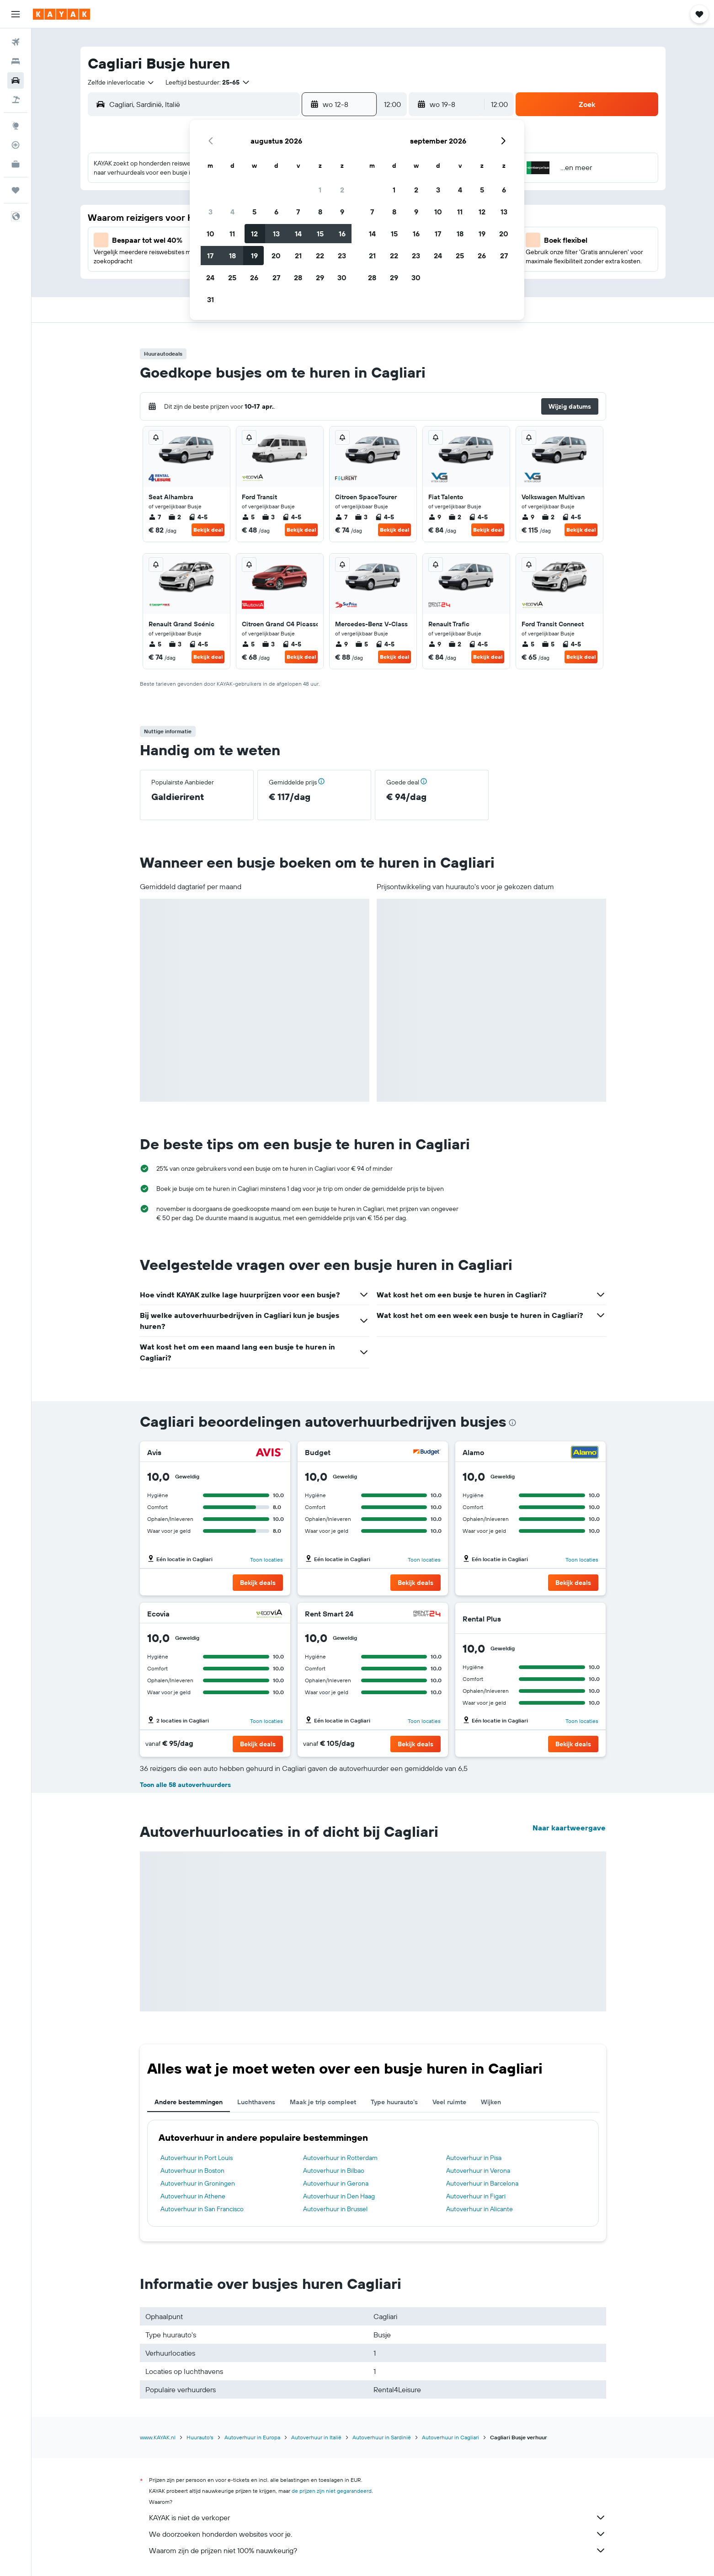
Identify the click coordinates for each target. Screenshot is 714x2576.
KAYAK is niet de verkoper (377, 2517)
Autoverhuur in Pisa (473, 2158)
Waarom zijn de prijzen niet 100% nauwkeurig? (377, 2550)
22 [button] (320, 255)
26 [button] (254, 277)
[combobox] (121, 82)
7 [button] (298, 211)
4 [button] (232, 211)
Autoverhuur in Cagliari (450, 2437)
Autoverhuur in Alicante (479, 2209)
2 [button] (342, 189)
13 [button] (276, 233)
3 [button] (210, 211)
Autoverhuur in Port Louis (196, 2158)
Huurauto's (199, 2437)
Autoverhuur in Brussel (335, 2209)
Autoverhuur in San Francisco (202, 2209)
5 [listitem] (248, 517)
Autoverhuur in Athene (192, 2196)
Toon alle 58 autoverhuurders (185, 1785)
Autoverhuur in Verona (478, 2170)
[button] (15, 14)
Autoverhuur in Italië (316, 2437)
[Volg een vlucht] (15, 145)
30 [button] (341, 277)
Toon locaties (266, 1559)
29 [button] (320, 277)
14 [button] (298, 233)
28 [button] (298, 277)
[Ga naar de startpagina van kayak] (61, 14)
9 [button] (342, 211)
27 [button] (276, 277)
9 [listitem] (434, 517)
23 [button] (342, 255)
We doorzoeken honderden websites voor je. (377, 2533)
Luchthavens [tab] (256, 2102)
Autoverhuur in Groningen (197, 2183)
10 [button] (210, 233)
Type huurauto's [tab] (394, 2102)
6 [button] (276, 211)
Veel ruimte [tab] (449, 2102)
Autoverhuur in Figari (476, 2196)
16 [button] (342, 233)
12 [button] (254, 233)
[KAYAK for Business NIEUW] (15, 164)
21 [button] (298, 255)
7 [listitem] (155, 517)
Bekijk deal (208, 529)
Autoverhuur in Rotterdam (340, 2158)
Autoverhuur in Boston (192, 2170)
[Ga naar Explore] (15, 126)
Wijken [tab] (491, 2102)
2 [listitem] (174, 517)
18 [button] (232, 255)
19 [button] (254, 255)
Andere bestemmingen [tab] (189, 2102)
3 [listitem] (268, 517)
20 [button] (276, 255)
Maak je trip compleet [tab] (323, 2102)
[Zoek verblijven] (15, 61)
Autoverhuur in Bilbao (333, 2170)
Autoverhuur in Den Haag (339, 2196)
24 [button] (210, 277)
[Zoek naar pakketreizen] (15, 100)
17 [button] (210, 255)
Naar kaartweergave (569, 1827)
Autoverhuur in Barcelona (482, 2183)
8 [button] (320, 211)
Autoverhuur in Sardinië (381, 2437)
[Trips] (15, 190)
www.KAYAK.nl (158, 2437)
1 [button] (320, 189)
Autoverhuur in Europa (252, 2437)
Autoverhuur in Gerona (335, 2183)
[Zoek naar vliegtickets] (15, 42)
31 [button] (210, 299)
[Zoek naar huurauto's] (15, 80)
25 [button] (232, 277)
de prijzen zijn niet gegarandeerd (332, 2490)
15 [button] (320, 233)
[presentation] (512, 1423)
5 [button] (254, 211)
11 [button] (232, 233)
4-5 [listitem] (198, 517)
